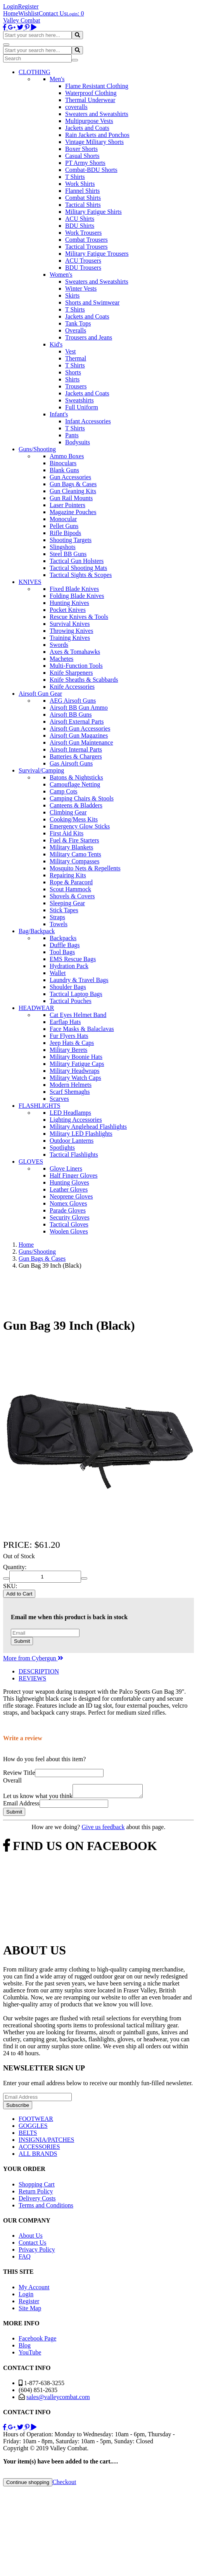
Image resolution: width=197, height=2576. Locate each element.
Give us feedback (102, 1829)
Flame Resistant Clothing (96, 86)
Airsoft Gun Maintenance (81, 742)
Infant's (59, 414)
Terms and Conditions (46, 2207)
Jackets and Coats (87, 128)
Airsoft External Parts (77, 721)
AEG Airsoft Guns (73, 700)
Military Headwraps (74, 1070)
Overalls (75, 330)
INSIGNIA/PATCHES (46, 2142)
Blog (25, 2347)
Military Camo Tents (75, 854)
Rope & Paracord (71, 882)
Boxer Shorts (81, 149)
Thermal (75, 358)
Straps (57, 917)
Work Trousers (83, 232)
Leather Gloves (69, 1189)
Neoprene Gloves (71, 1196)
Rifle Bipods (65, 533)
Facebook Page (37, 2340)
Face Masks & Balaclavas (82, 1029)
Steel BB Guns (68, 554)
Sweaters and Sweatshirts (96, 114)
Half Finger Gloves (74, 1175)
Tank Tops (78, 323)
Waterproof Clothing (90, 93)
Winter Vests (81, 288)
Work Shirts (80, 183)
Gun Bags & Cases (73, 484)
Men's (57, 79)
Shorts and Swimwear (92, 302)
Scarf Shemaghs (70, 1091)
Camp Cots (64, 791)
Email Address (21, 1805)
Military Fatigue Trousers (97, 253)
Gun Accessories (70, 477)
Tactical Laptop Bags (76, 994)
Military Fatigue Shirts (93, 211)
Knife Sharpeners (71, 672)
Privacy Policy (37, 2252)
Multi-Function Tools (76, 665)
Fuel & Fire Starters (74, 840)
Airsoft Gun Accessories (80, 728)
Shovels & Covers (72, 896)
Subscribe (17, 2107)
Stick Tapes (64, 910)
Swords (59, 644)
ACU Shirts (79, 218)
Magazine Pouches (73, 512)
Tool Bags (62, 952)
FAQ (25, 2259)
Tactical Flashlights (74, 1154)
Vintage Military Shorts (94, 142)
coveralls (76, 107)
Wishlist (28, 13)
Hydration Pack (69, 966)
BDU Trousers (83, 267)
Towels (58, 924)
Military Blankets (71, 847)
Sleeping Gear (67, 903)
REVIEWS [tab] (32, 1678)
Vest (70, 351)
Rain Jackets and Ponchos (97, 135)
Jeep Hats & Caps (72, 1042)
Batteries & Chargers (76, 756)
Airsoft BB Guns (71, 714)
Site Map (30, 2310)
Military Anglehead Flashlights (88, 1126)
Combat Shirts (83, 197)
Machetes (61, 658)
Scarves (59, 1098)
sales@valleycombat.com (58, 2399)
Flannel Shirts (82, 190)
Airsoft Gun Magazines (79, 735)
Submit (22, 1641)
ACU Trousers (83, 260)
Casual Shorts (82, 155)
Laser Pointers (67, 505)
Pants (72, 435)
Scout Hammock (70, 889)
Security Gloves (70, 1217)
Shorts (73, 372)
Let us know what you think (38, 1798)
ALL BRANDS (38, 2156)
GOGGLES (33, 2128)
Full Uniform (81, 407)
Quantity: (14, 1567)
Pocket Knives (68, 609)
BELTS (28, 2135)
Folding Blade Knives (77, 595)
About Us (31, 2238)
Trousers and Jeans (88, 337)
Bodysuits (77, 442)
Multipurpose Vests (89, 121)
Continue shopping (27, 2485)
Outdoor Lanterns (71, 1140)
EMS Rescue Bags (73, 959)
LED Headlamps (70, 1112)
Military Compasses (74, 861)
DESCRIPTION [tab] (39, 1671)
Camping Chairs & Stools (82, 798)
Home (10, 13)
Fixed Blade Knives (74, 589)
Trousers (75, 386)
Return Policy (36, 2193)
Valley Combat (21, 20)
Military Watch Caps (75, 1077)
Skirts (72, 295)
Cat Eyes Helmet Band (78, 1015)
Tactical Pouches (71, 1001)
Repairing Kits (68, 875)
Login (10, 6)
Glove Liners (66, 1168)
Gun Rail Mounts (71, 498)
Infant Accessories (88, 421)
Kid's (56, 344)
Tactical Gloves (69, 1224)
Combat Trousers (86, 239)
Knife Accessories (72, 686)
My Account (34, 2289)
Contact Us (53, 13)
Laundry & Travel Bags (79, 980)
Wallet (58, 973)
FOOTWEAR (36, 2121)
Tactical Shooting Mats (78, 568)
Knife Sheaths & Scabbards (84, 679)
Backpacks (63, 938)
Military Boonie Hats (76, 1056)
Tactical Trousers (86, 246)
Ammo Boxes (67, 456)
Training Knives (70, 637)
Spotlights (62, 1147)
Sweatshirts (79, 400)
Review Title (19, 1772)
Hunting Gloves (69, 1182)
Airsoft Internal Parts (76, 749)
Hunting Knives (69, 602)
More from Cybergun (33, 1658)
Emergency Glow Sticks (80, 826)
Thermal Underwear (90, 100)
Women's (61, 274)
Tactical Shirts (83, 204)
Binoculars (63, 463)
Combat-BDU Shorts (91, 169)
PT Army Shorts (85, 162)
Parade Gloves (68, 1210)
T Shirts (75, 176)
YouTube (30, 2354)
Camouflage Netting (75, 784)
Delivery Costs (37, 2200)
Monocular (63, 519)
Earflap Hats (65, 1022)
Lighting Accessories (76, 1119)
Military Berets (68, 1049)
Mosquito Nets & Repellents (85, 868)
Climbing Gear (68, 812)
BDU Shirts (79, 225)
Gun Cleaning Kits (73, 491)
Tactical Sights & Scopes (81, 575)
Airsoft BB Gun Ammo (79, 707)
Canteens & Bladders (76, 805)
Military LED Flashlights (81, 1133)
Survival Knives (70, 623)
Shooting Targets (71, 540)
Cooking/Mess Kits (74, 819)
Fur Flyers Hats (69, 1035)
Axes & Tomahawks (75, 651)
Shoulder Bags (68, 987)
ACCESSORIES (39, 2149)
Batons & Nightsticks (76, 777)
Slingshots (63, 547)
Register (28, 6)
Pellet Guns (64, 526)
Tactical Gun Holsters (77, 561)
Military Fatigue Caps (77, 1063)
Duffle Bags (64, 945)
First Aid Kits (66, 833)
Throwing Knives (71, 630)
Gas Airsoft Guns (71, 763)
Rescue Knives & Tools (79, 616)
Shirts (72, 379)
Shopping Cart (37, 2186)
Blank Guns (64, 470)
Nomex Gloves (68, 1203)
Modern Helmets (71, 1084)
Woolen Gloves (69, 1231)
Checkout (64, 2484)
